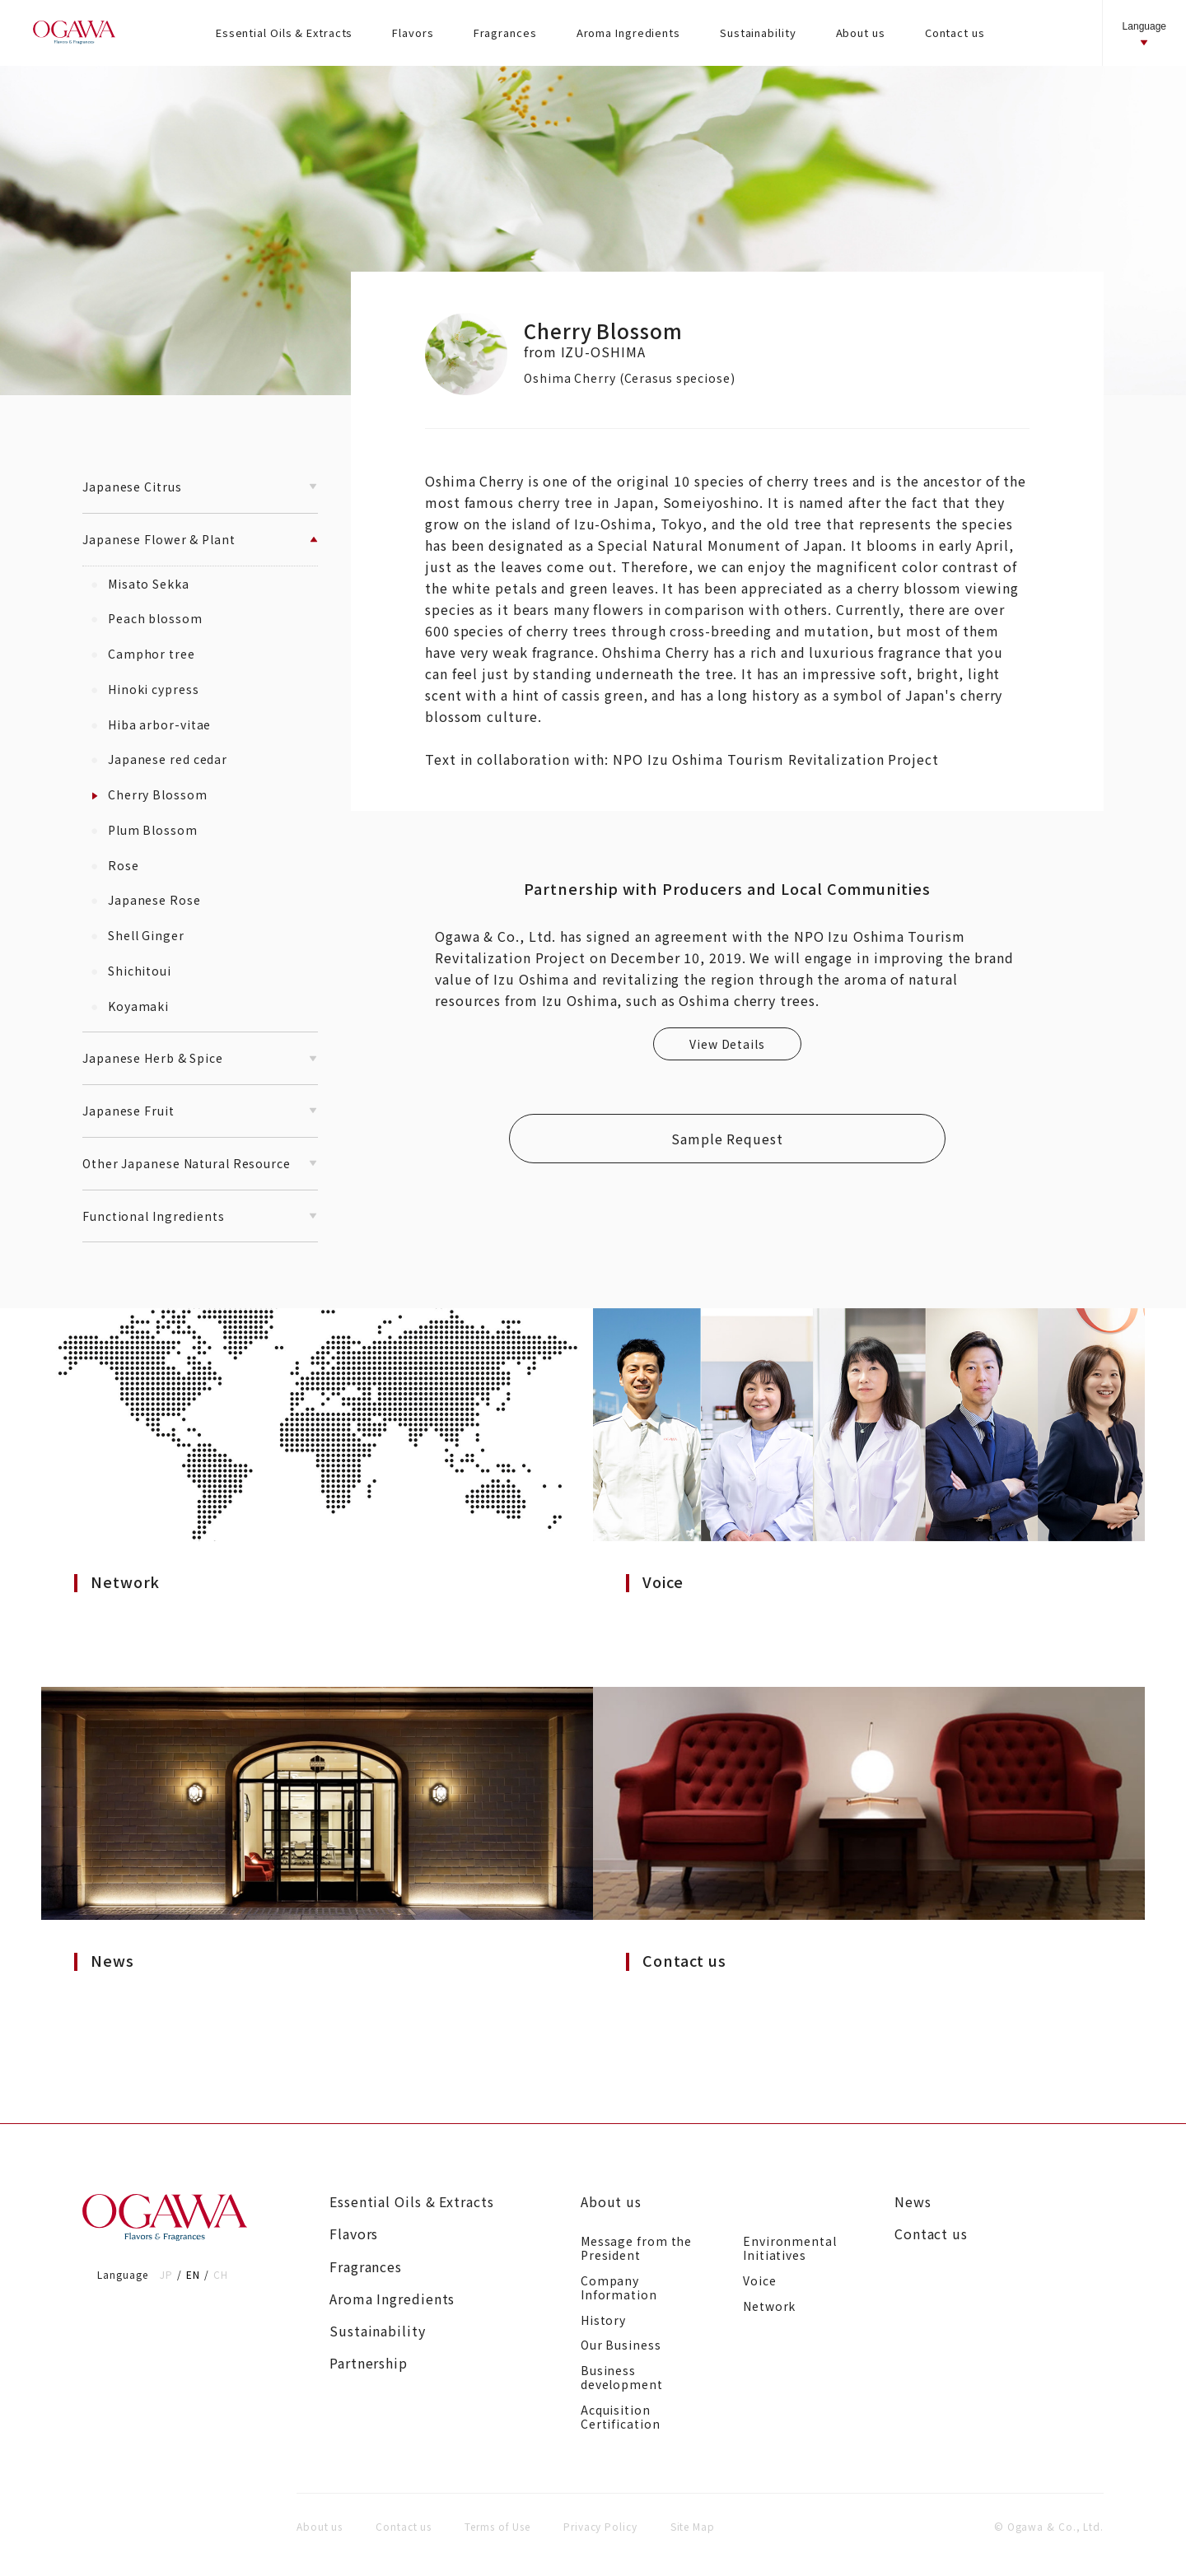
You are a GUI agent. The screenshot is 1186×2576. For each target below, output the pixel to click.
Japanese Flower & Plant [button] (200, 539)
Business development (622, 2377)
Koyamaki (130, 1006)
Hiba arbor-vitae (151, 724)
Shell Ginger (137, 935)
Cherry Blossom (149, 794)
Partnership (368, 2363)
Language (1144, 34)
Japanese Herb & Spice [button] (200, 1058)
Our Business (621, 2344)
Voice (760, 2280)
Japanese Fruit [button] (200, 1110)
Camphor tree (143, 653)
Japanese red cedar (159, 759)
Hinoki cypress (144, 689)
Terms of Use (497, 2526)
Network (769, 2306)
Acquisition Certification (621, 2416)
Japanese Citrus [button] (200, 486)
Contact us (931, 2234)
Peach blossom (147, 618)
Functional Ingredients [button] (200, 1216)
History (603, 2320)
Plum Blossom (144, 830)
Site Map (692, 2526)
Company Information (619, 2287)
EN (193, 2274)
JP (166, 2274)
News (913, 2202)
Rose (114, 865)
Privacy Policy (600, 2526)
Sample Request (727, 1138)
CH (220, 2274)
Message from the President (636, 2248)
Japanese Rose (146, 900)
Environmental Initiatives (790, 2248)
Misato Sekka (140, 583)
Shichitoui (131, 970)
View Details (727, 1044)
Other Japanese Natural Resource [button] (200, 1163)
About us (611, 2202)
